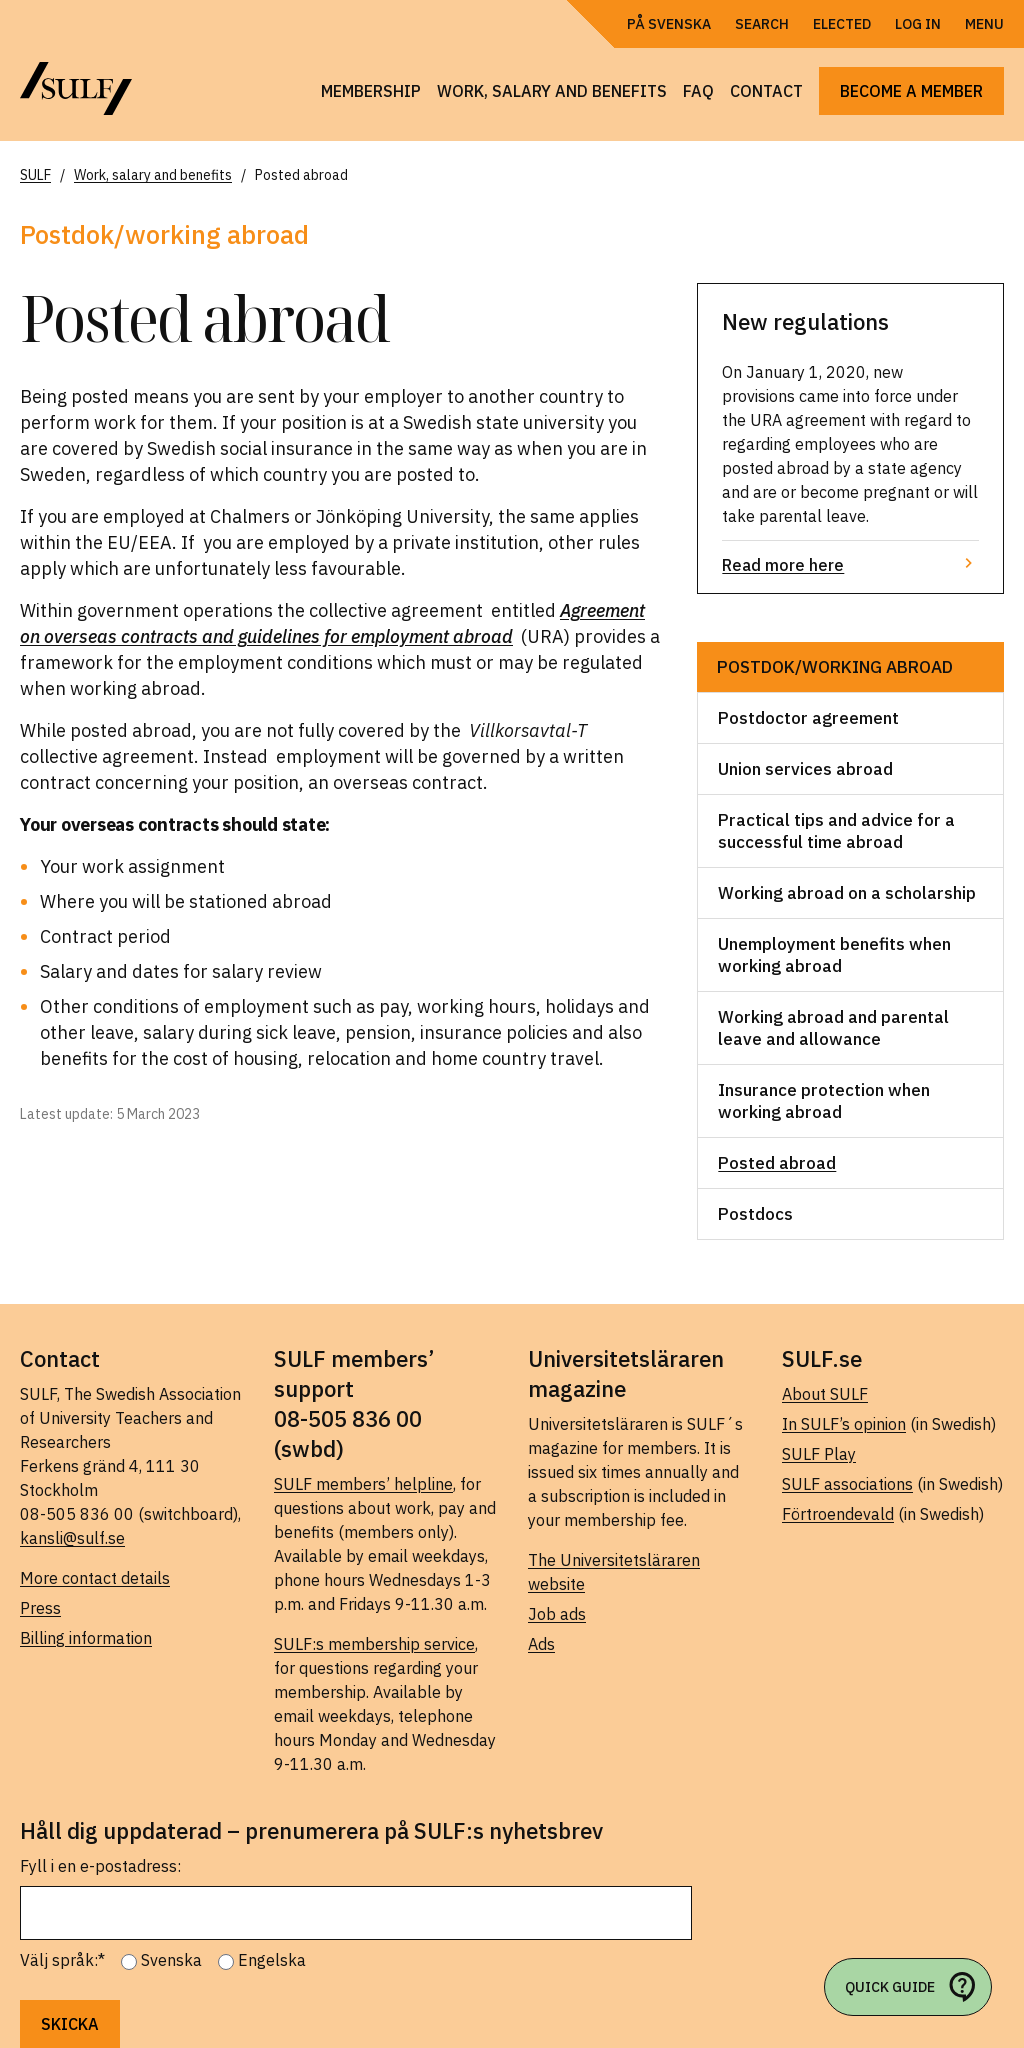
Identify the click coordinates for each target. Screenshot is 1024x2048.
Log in (918, 24)
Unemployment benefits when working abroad (834, 955)
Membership (371, 91)
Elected (842, 24)
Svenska (171, 1960)
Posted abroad (777, 1163)
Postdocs (755, 1214)
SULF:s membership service (374, 1644)
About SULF (825, 1394)
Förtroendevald (838, 1514)
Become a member (911, 91)
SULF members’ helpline (363, 1484)
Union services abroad (805, 769)
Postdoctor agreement (808, 718)
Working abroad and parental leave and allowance (833, 1028)
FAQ (698, 91)
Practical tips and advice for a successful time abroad (836, 831)
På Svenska (669, 24)
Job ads (557, 1614)
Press (40, 1608)
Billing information (86, 1638)
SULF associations (847, 1484)
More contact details (95, 1578)
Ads (541, 1644)
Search (762, 24)
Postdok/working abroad (835, 667)
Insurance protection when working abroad (824, 1101)
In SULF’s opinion (844, 1424)
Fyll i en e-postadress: (100, 1866)
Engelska (272, 1960)
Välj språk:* (62, 1960)
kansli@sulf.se (72, 1538)
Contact (766, 91)
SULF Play (819, 1454)
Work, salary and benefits (552, 91)
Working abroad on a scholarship (847, 893)
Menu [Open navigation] (984, 24)
